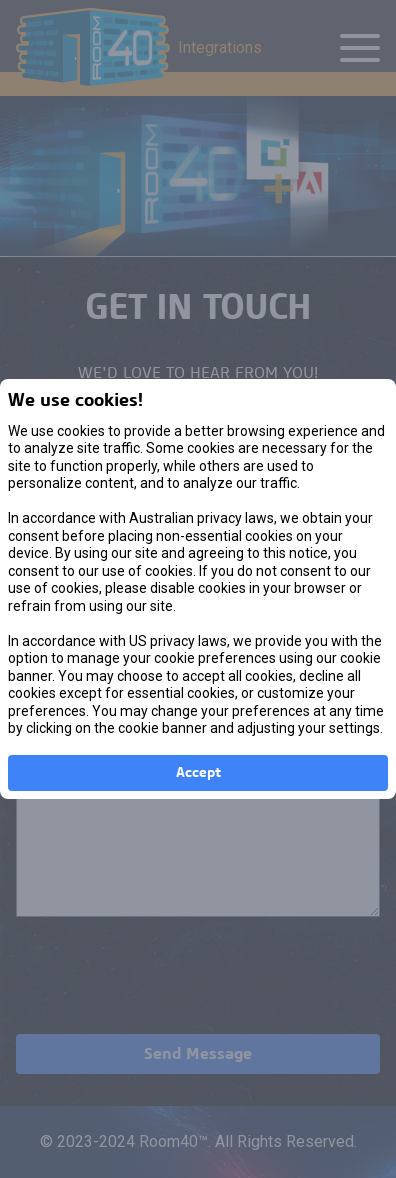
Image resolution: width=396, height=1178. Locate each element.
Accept (198, 773)
